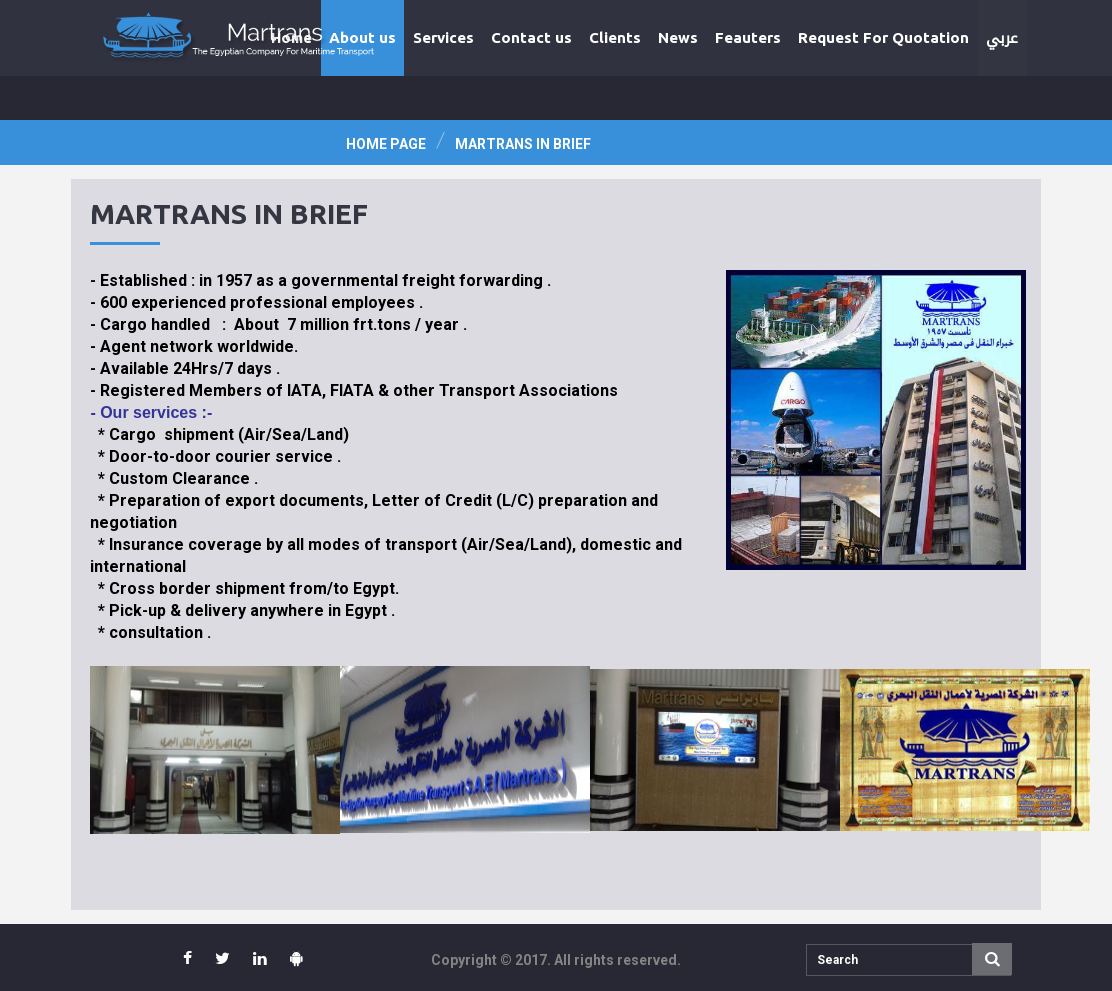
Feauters (748, 37)
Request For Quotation (883, 37)
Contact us (531, 37)
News (678, 37)
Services (443, 37)
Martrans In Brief (523, 144)
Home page (386, 144)
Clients (615, 37)
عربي (1002, 38)
